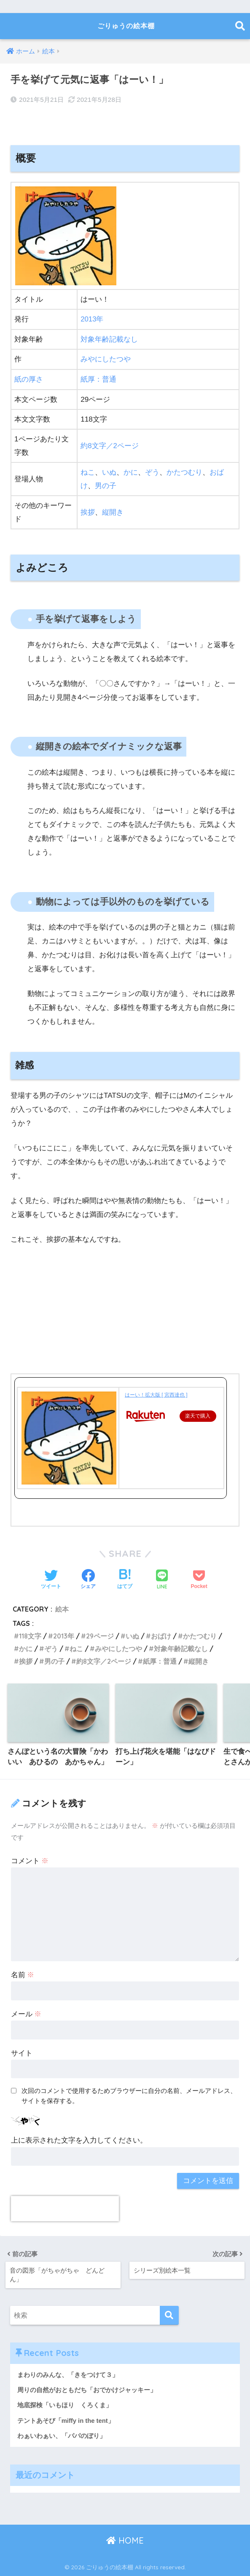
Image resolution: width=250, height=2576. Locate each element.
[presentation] (65, 2208)
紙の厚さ (28, 379)
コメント (30, 1860)
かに (131, 471)
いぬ (109, 471)
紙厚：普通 (98, 379)
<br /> (36, 1306)
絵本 (62, 1608)
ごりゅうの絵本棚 (125, 26)
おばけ (162, 1635)
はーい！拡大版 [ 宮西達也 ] (156, 1394)
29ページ (101, 1635)
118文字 (30, 1635)
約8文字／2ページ (110, 445)
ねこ (88, 471)
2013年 (92, 319)
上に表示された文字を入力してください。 (79, 2140)
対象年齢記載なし (109, 339)
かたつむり (184, 471)
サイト (21, 2052)
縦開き (113, 511)
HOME (125, 2540)
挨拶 (88, 511)
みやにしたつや (106, 359)
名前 (23, 1974)
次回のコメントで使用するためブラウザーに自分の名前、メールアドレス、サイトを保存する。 (129, 2095)
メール (26, 2013)
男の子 (105, 485)
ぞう (152, 471)
